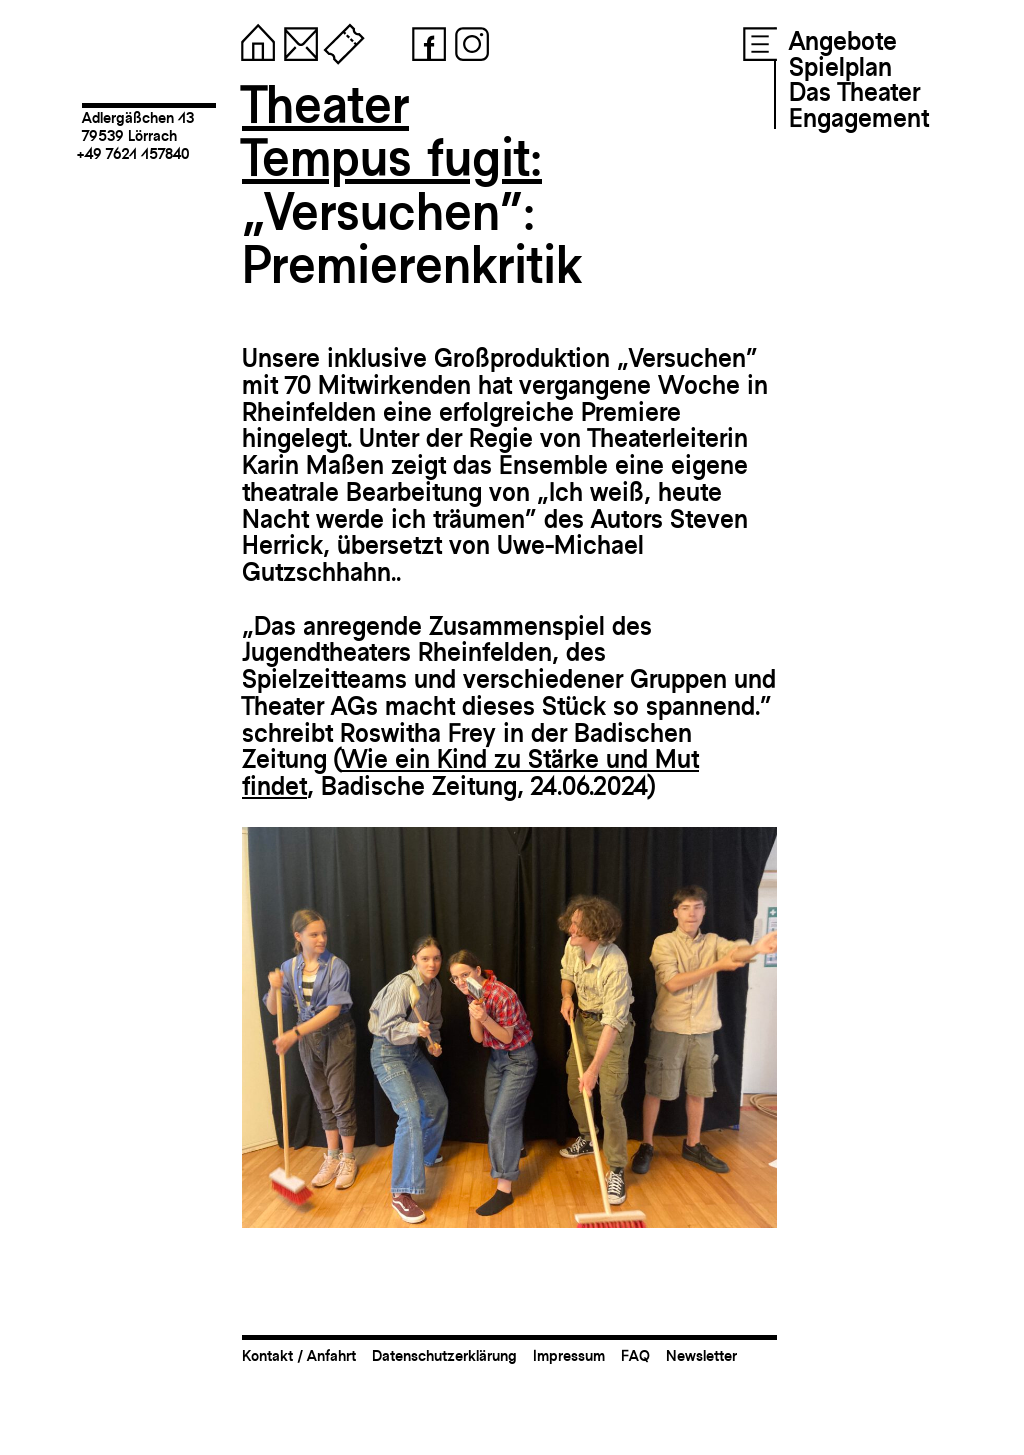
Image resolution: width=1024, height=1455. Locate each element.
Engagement (859, 118)
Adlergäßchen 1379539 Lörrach (138, 126)
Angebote (843, 41)
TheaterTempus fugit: (392, 131)
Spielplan (840, 67)
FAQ (635, 1355)
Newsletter (701, 1355)
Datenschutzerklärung (444, 1355)
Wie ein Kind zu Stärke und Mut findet (470, 772)
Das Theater (854, 92)
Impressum (569, 1355)
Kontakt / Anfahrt (299, 1355)
